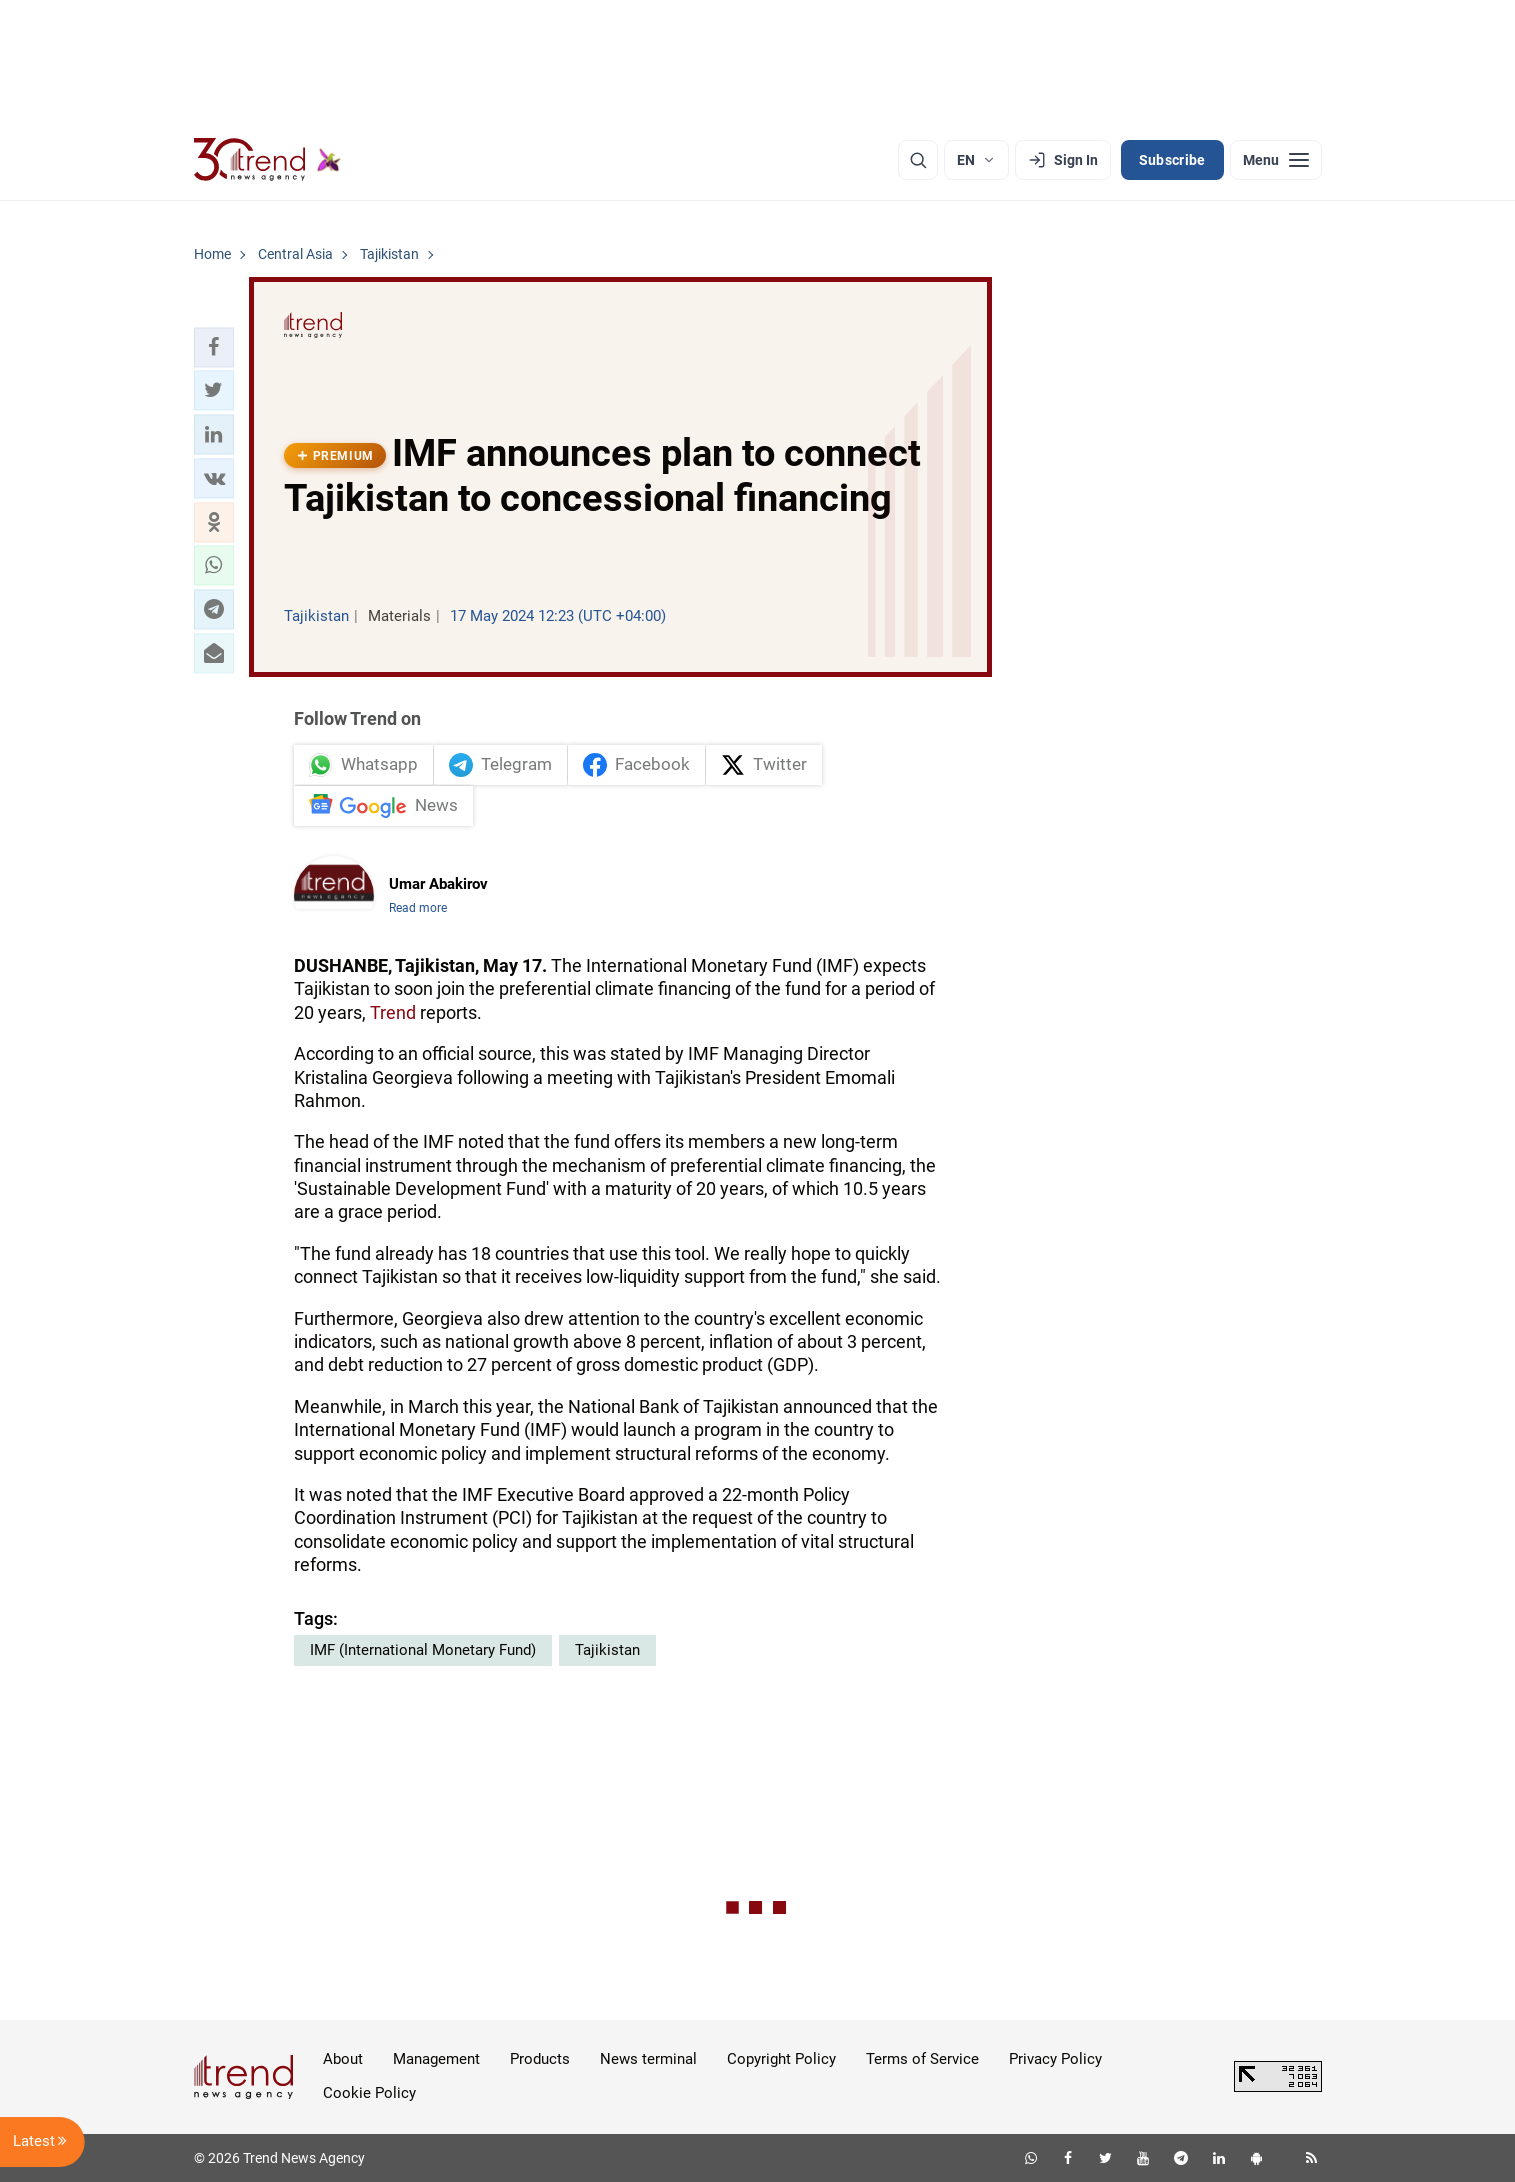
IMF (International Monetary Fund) (423, 1650)
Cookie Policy (369, 2093)
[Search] (918, 160)
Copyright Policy (781, 2059)
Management (436, 2059)
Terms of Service (922, 2059)
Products (540, 2059)
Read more (418, 908)
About (343, 2059)
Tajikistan (607, 1650)
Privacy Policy (1055, 2059)
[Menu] (1276, 160)
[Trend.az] (268, 160)
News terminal (648, 2059)
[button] (214, 347)
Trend (393, 1012)
